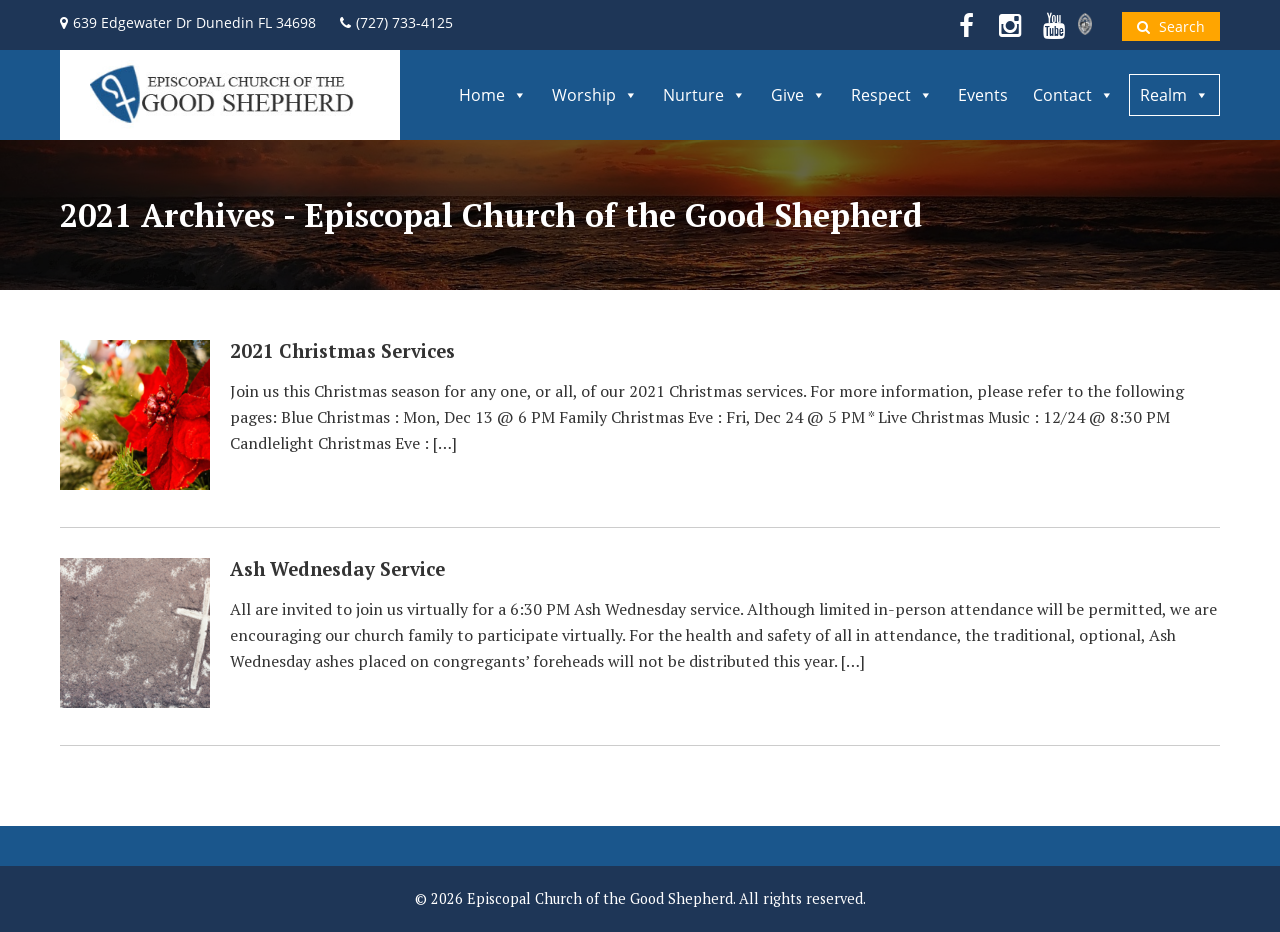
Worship (595, 95)
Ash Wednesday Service (337, 569)
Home (493, 95)
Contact (1073, 95)
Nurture (704, 95)
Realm (1174, 95)
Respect (892, 95)
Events (983, 95)
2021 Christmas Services (342, 351)
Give (798, 95)
